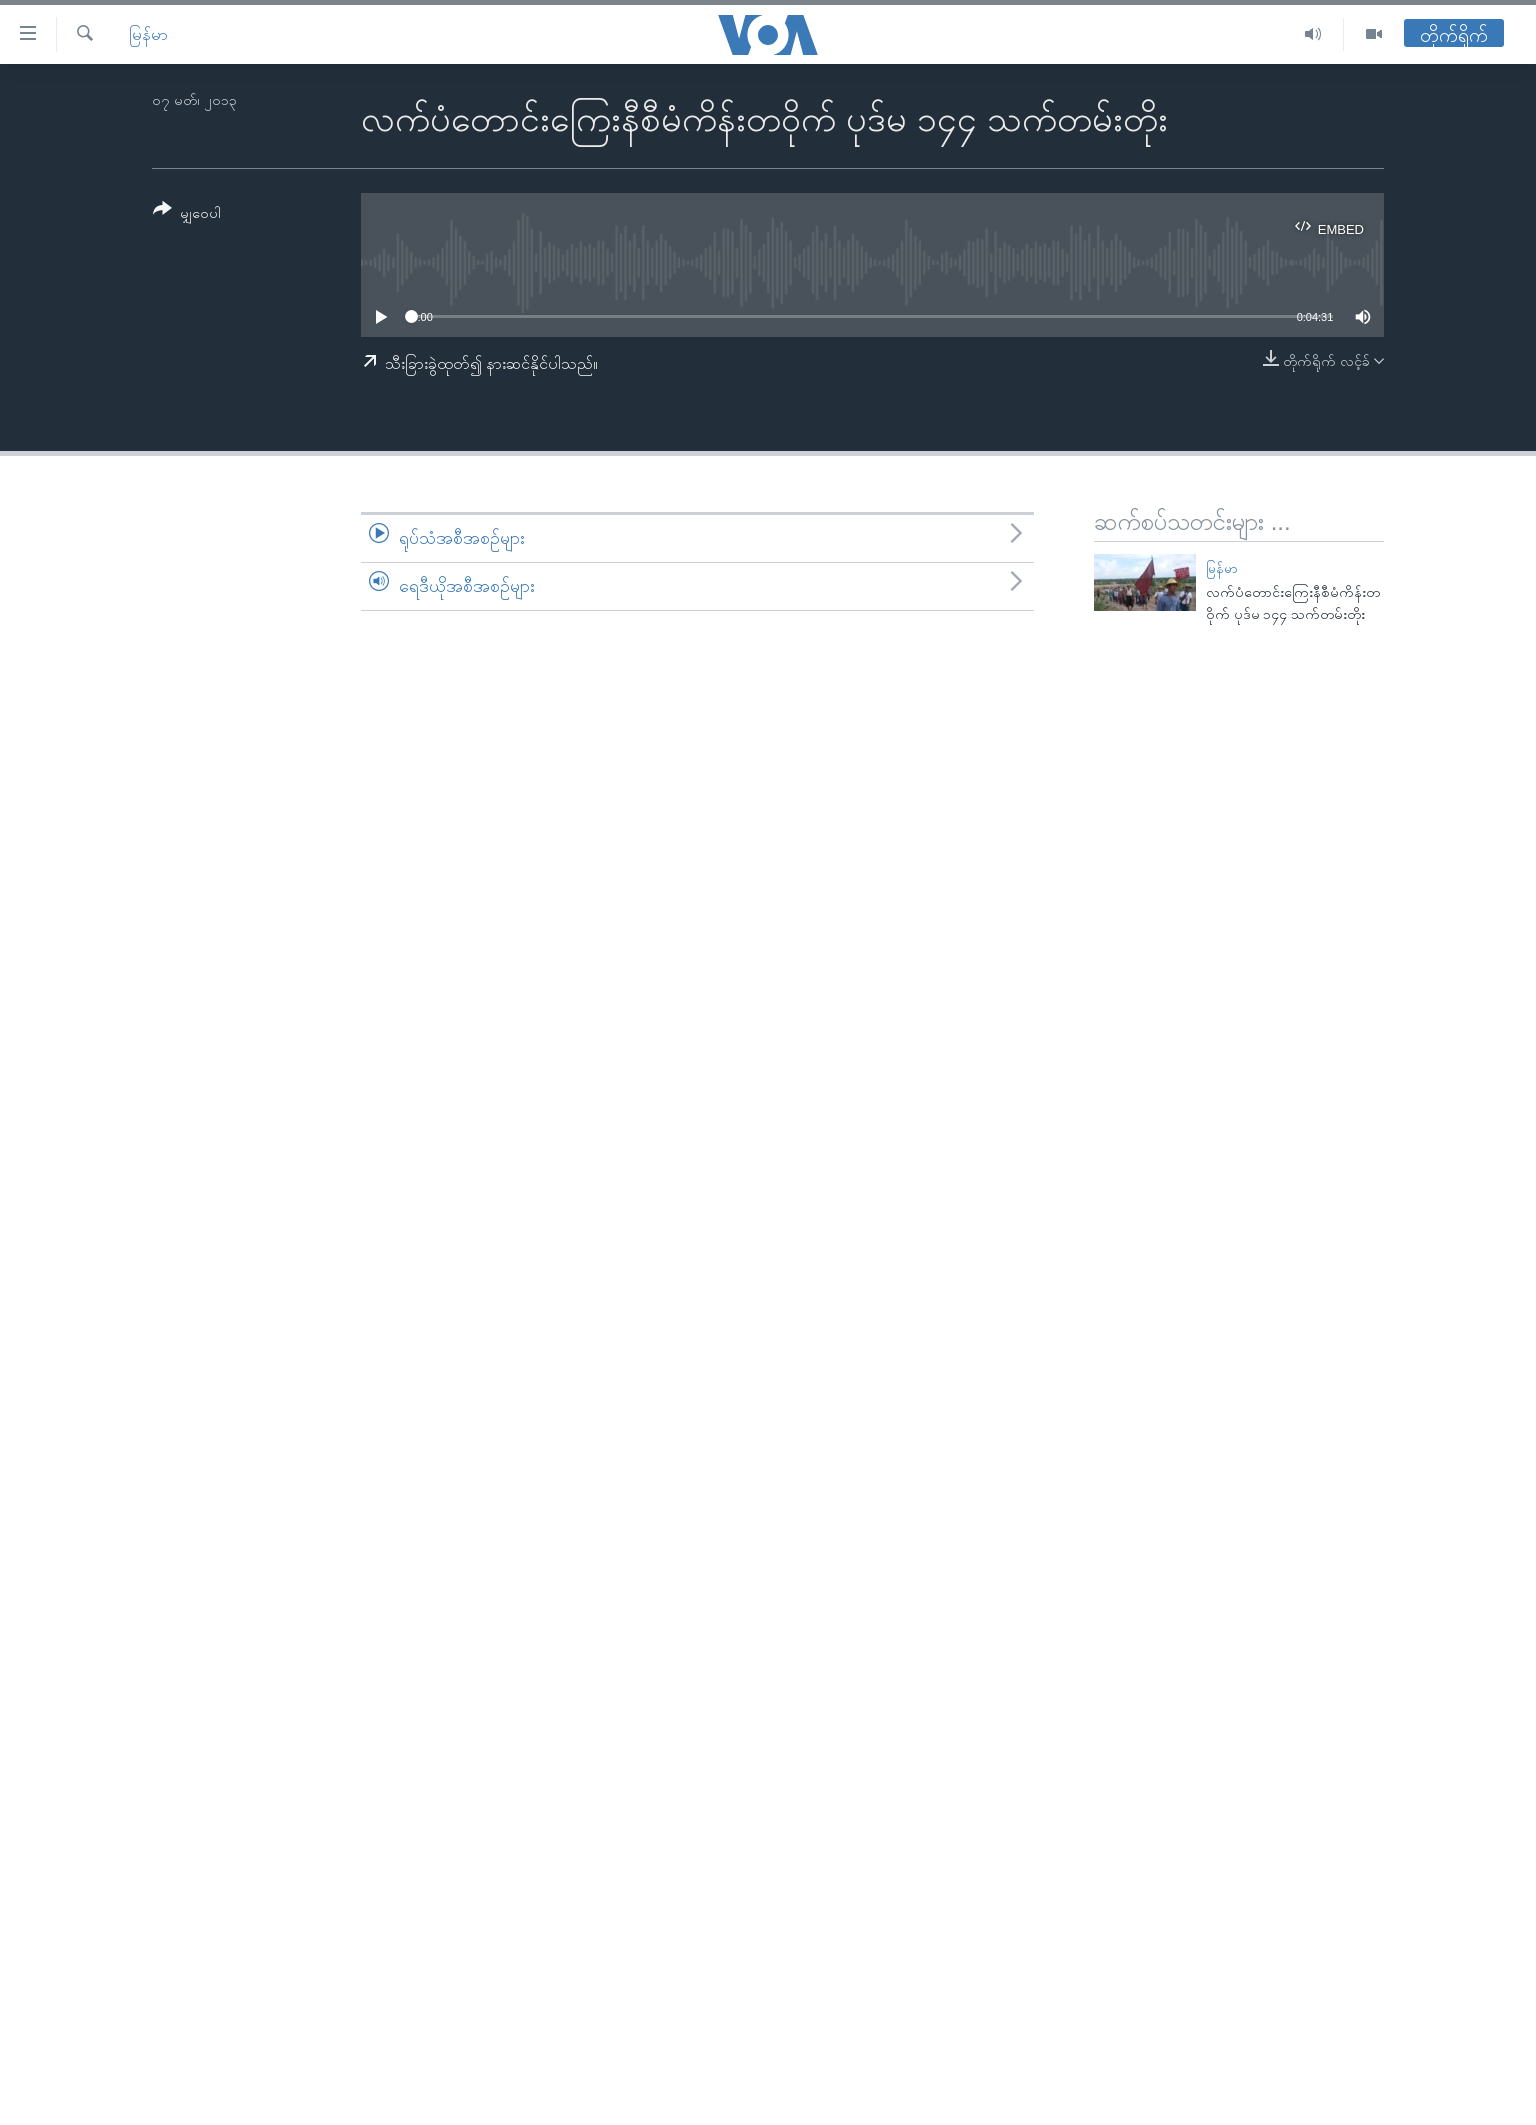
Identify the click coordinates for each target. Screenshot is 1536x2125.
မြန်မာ (148, 34)
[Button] (187, 214)
